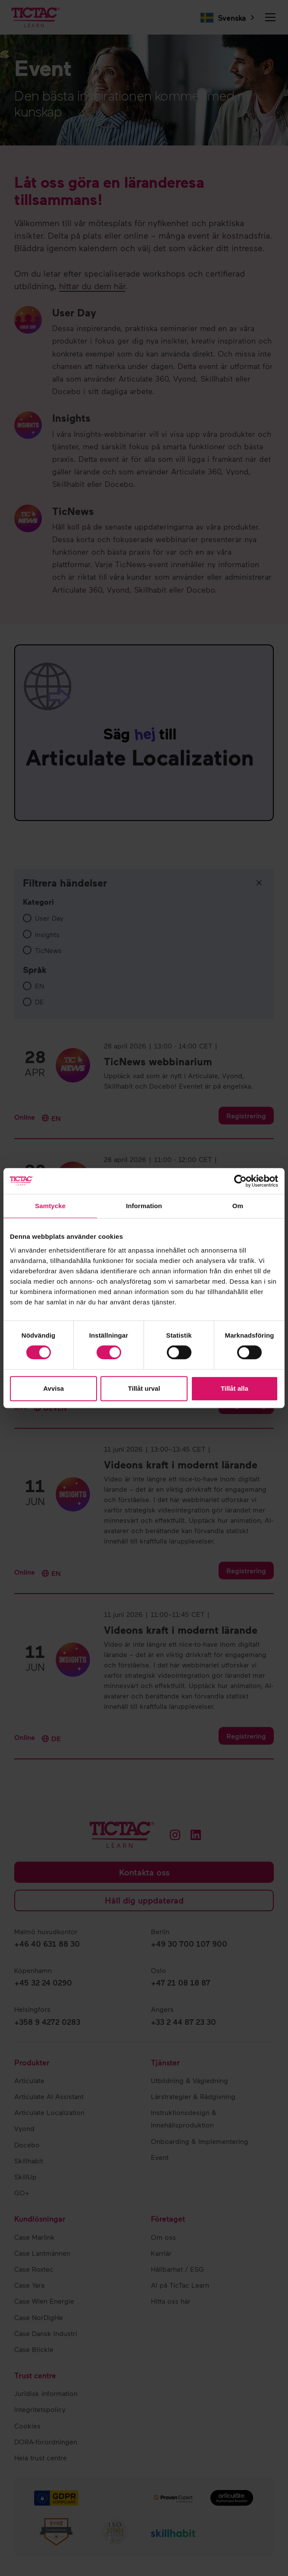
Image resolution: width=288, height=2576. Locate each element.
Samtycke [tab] (50, 1205)
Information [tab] (144, 1205)
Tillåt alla (234, 1388)
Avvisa (53, 1388)
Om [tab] (237, 1205)
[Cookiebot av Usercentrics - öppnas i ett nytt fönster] (240, 1180)
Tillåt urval (144, 1388)
